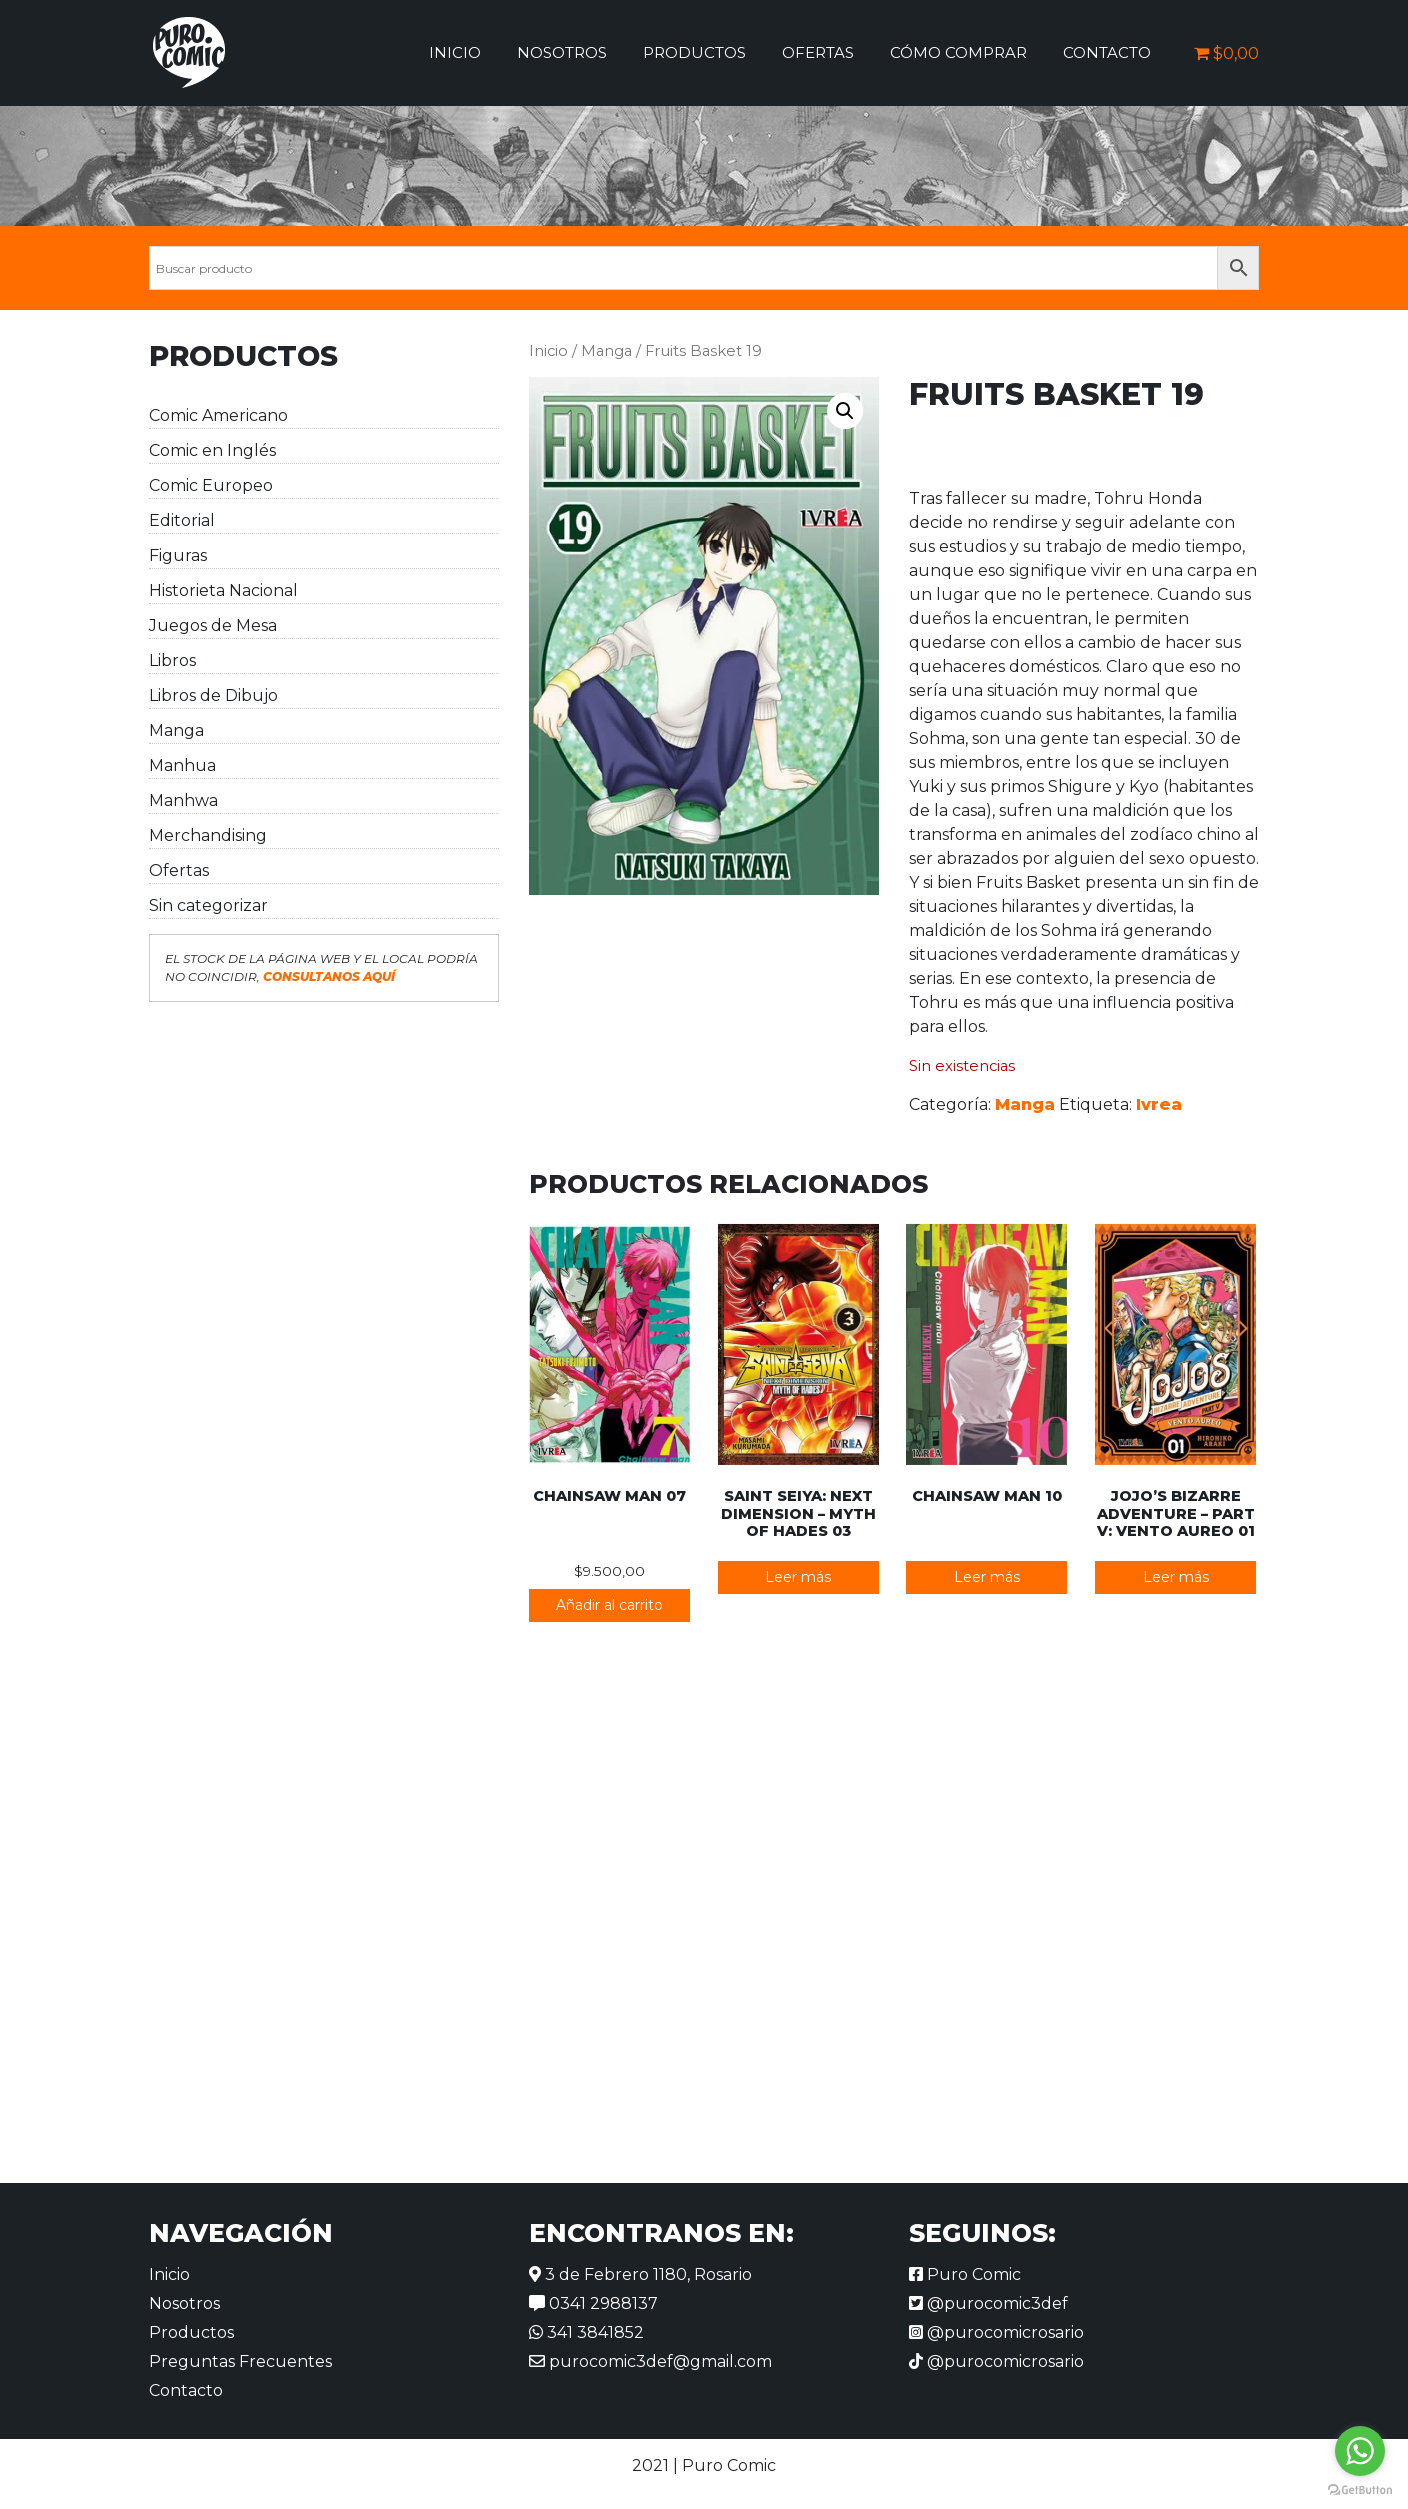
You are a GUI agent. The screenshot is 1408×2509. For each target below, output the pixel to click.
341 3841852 (586, 2332)
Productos (694, 52)
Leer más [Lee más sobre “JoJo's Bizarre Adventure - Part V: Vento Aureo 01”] (1176, 1577)
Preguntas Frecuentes (240, 2361)
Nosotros (562, 52)
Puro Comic (965, 2274)
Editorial (182, 520)
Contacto (1107, 52)
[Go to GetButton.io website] (1360, 2489)
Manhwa (183, 800)
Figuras (178, 555)
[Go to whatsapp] (1360, 2451)
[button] (845, 411)
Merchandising (208, 835)
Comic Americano (218, 415)
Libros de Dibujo (213, 695)
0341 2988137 (593, 2303)
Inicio (455, 52)
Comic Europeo (211, 485)
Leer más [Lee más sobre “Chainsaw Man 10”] (987, 1577)
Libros (172, 660)
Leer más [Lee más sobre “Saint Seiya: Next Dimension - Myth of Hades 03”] (798, 1577)
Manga (176, 730)
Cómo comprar (958, 52)
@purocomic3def (988, 2303)
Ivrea (1159, 1104)
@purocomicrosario (996, 2332)
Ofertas (818, 52)
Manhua (182, 765)
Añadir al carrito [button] (609, 1605)
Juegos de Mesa (213, 625)
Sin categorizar (208, 905)
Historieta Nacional (223, 590)
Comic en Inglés (212, 450)
